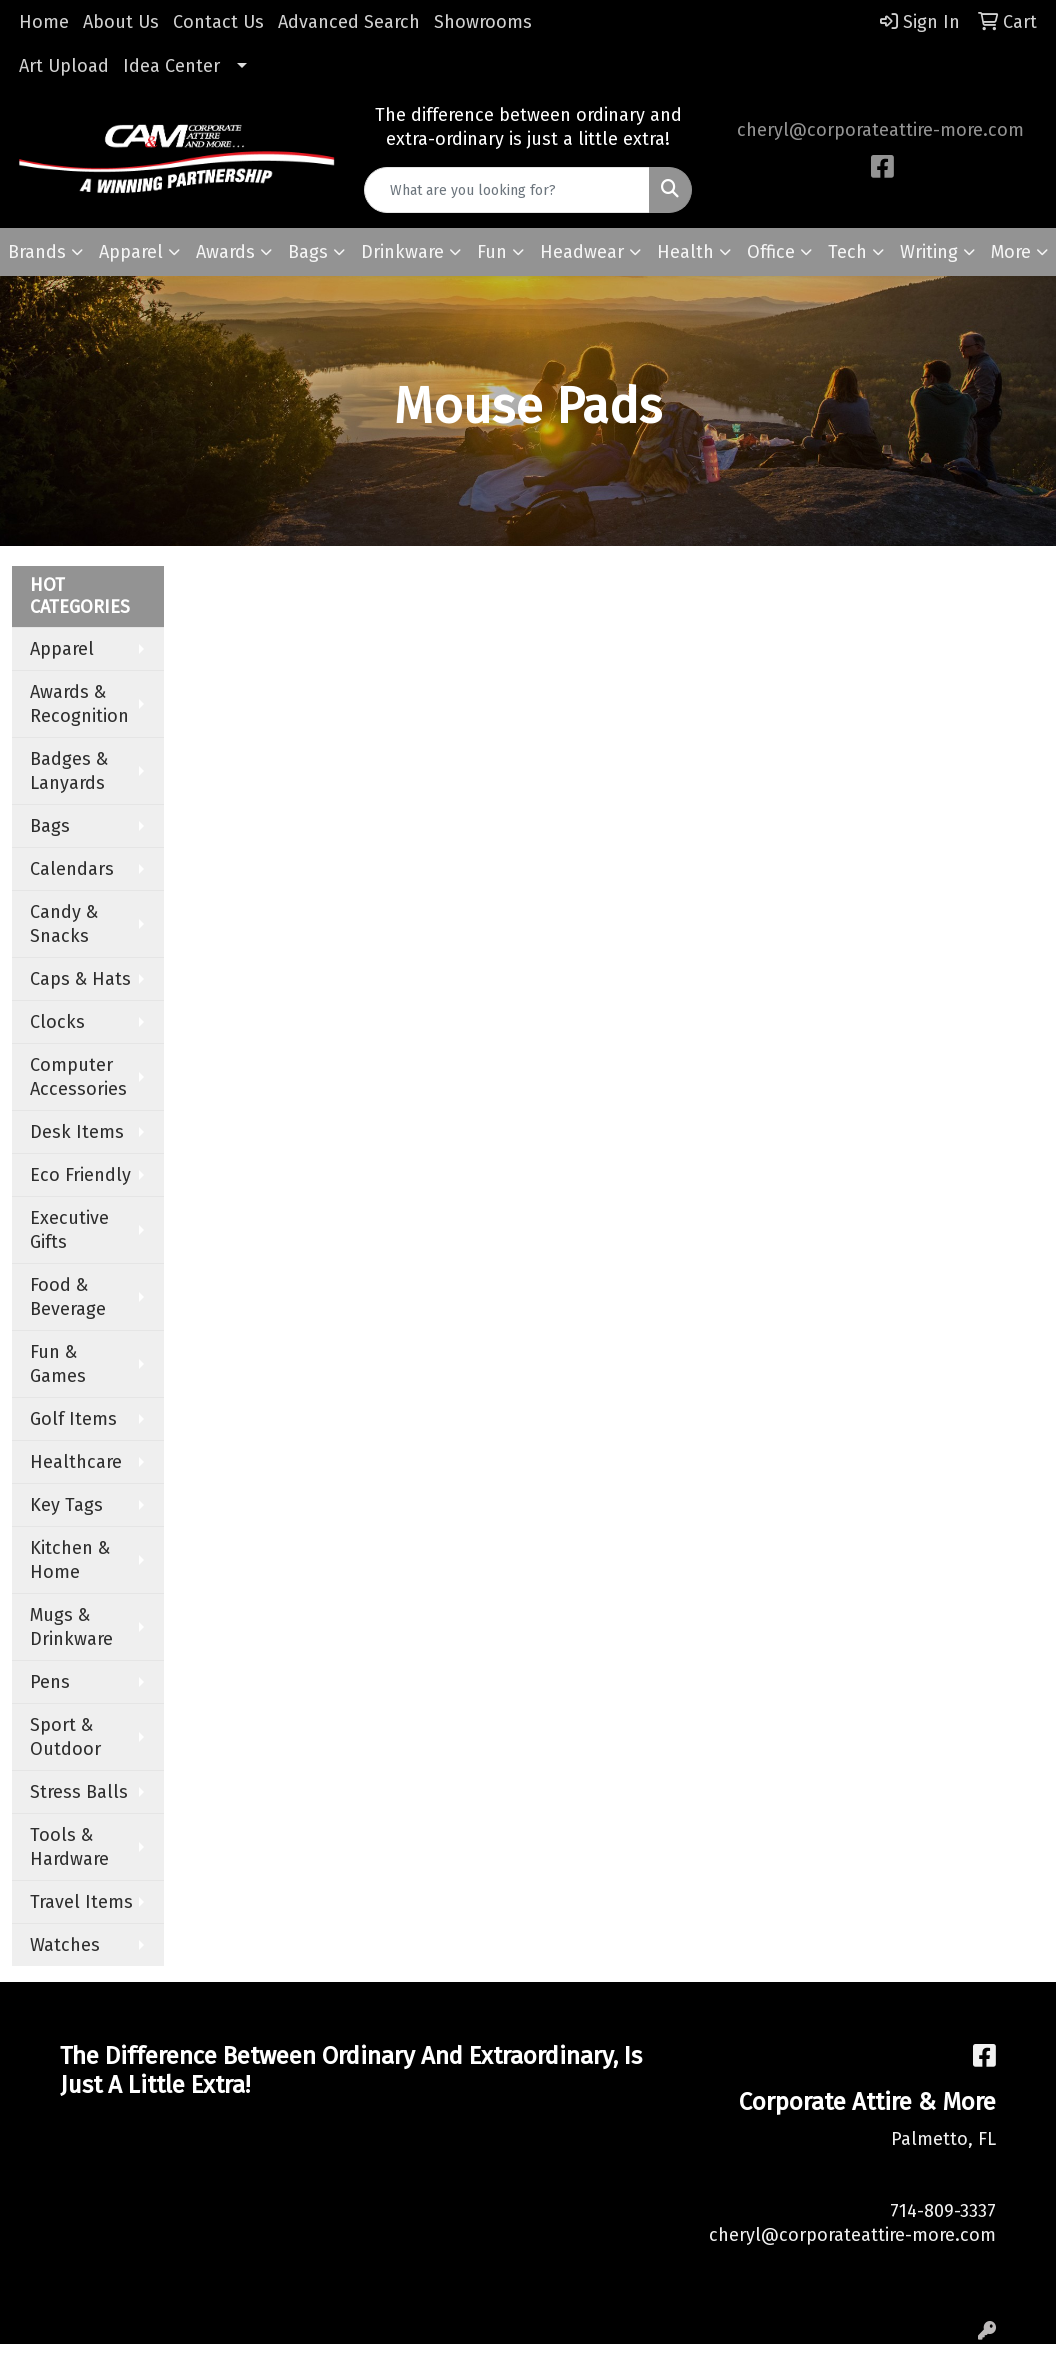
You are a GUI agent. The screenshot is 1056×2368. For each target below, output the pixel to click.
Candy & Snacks (64, 924)
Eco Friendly (80, 1175)
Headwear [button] (582, 252)
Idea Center (171, 66)
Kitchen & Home (70, 1560)
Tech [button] (847, 252)
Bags (50, 826)
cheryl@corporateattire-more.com (880, 130)
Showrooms (483, 22)
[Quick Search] (507, 190)
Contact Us (218, 22)
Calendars (72, 869)
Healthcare (76, 1462)
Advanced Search (349, 22)
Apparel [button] (131, 252)
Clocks (57, 1022)
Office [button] (771, 252)
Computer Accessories (78, 1077)
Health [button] (685, 252)
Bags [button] (308, 252)
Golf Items (73, 1419)
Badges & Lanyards (69, 771)
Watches (65, 1945)
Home (44, 22)
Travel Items (81, 1902)
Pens (50, 1682)
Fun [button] (492, 252)
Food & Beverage (68, 1297)
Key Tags (66, 1505)
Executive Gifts (69, 1230)
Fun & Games (58, 1364)
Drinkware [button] (402, 252)
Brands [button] (37, 252)
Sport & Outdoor (65, 1737)
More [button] (1011, 252)
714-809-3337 (943, 2211)
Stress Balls (79, 1792)
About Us (121, 22)
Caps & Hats (80, 979)
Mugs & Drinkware (71, 1627)
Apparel (62, 649)
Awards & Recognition (79, 704)
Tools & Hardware (69, 1847)
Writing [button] (929, 252)
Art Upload (64, 66)
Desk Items (77, 1132)
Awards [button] (225, 252)
